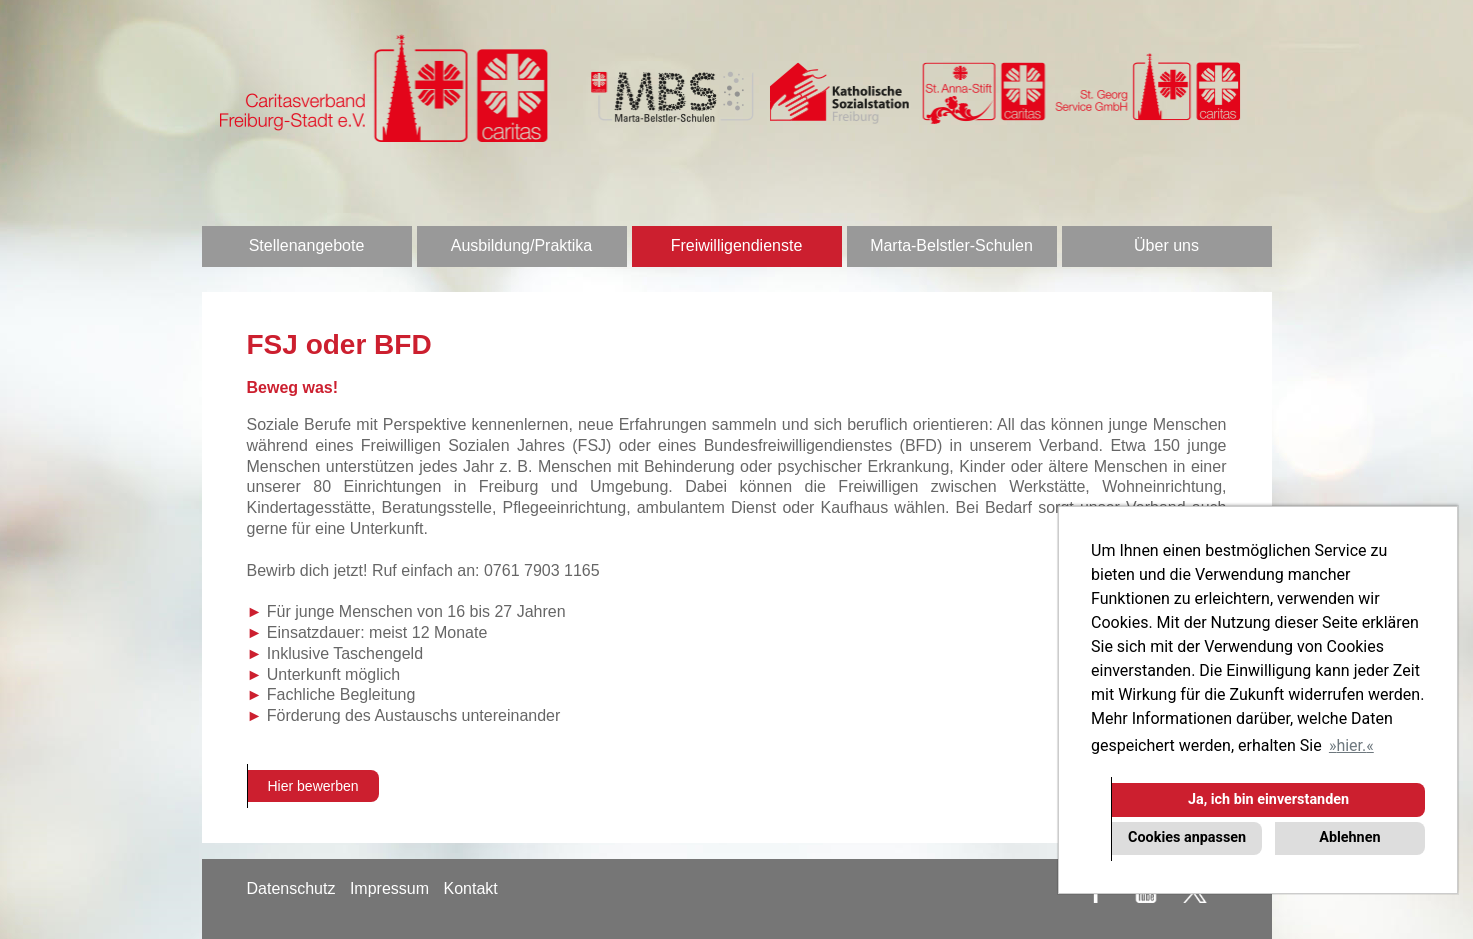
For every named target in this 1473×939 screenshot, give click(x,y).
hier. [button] (1351, 745)
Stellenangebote (307, 245)
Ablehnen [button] (1349, 837)
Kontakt (470, 888)
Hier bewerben (313, 786)
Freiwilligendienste (737, 245)
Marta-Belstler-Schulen (951, 245)
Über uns (1166, 245)
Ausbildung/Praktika (521, 245)
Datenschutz (291, 888)
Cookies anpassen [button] (1187, 837)
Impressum (389, 888)
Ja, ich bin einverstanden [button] (1268, 799)
